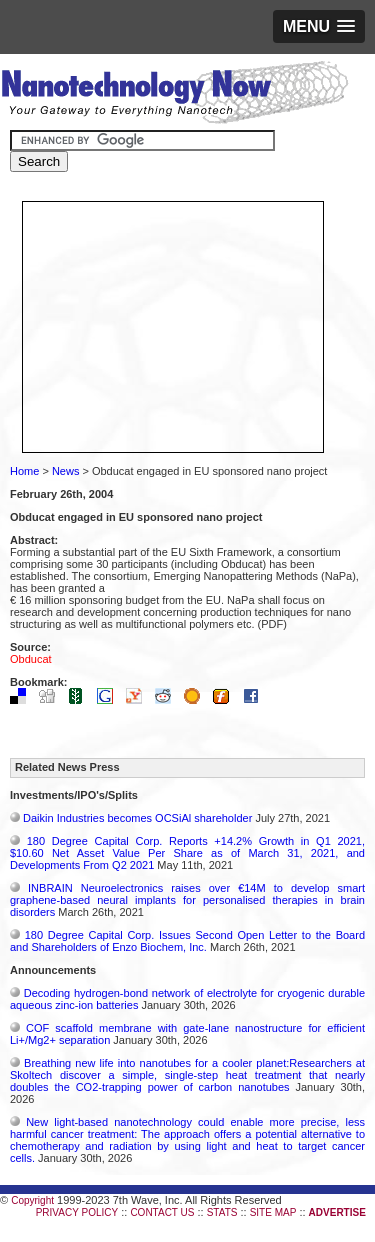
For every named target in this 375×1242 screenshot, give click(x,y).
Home (24, 471)
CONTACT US (162, 1212)
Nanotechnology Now (174, 95)
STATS (222, 1212)
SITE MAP (273, 1212)
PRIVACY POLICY (77, 1212)
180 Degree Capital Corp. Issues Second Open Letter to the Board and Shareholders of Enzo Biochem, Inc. (187, 941)
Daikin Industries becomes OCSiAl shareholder (137, 818)
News (66, 471)
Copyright (32, 1200)
